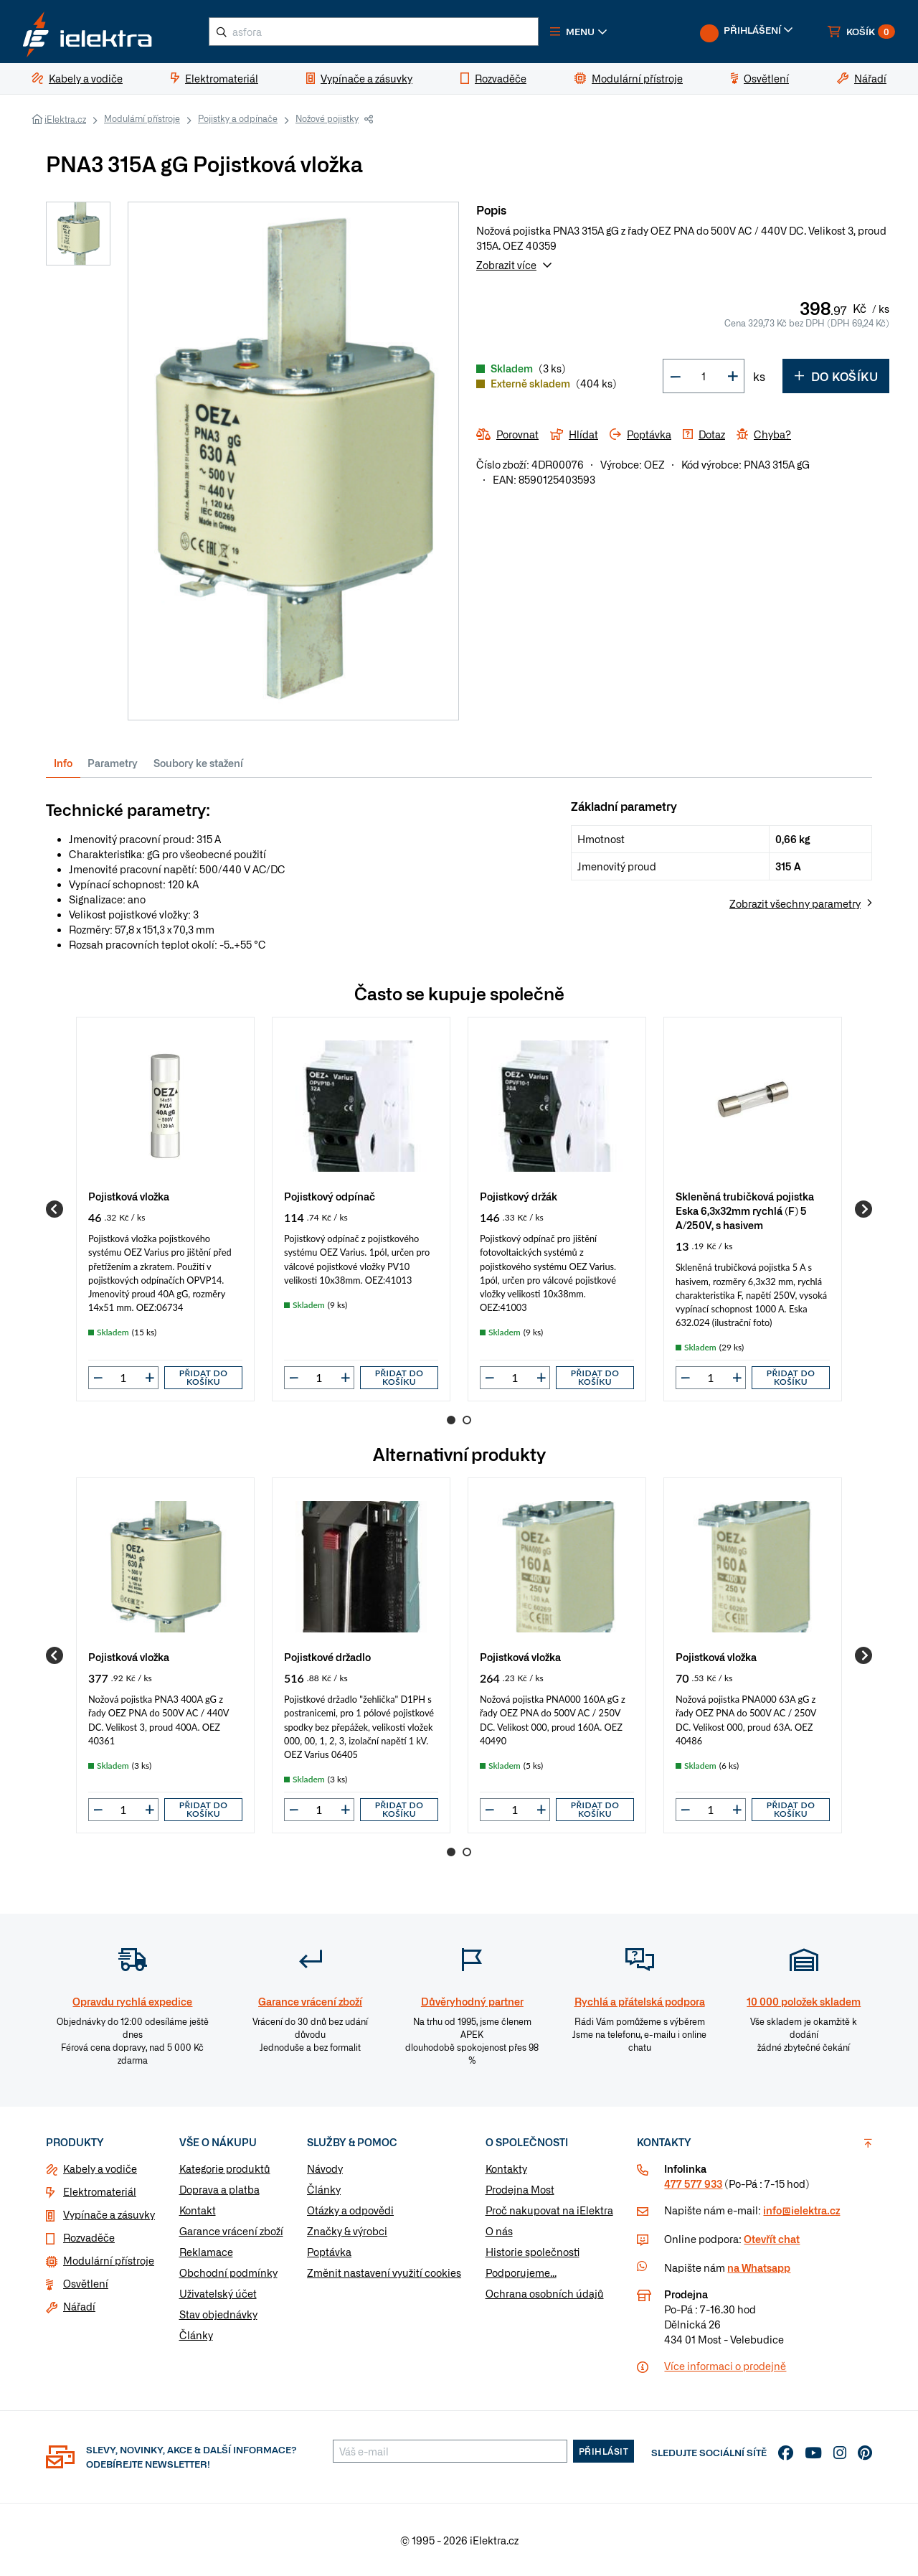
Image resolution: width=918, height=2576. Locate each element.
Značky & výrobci (347, 2231)
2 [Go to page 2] (467, 1420)
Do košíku (836, 376)
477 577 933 (693, 2183)
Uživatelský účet (218, 2293)
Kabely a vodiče (100, 2168)
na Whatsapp (758, 2267)
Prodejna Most (520, 2189)
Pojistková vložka (128, 1196)
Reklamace (206, 2251)
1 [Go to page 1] (451, 1420)
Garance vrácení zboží (231, 2231)
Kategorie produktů (224, 2168)
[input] (123, 1378)
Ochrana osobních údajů (545, 2293)
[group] (165, 1209)
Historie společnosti (532, 2251)
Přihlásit (604, 2451)
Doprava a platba (219, 2189)
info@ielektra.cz (801, 2210)
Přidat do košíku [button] (203, 1377)
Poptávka (329, 2251)
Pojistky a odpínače (238, 118)
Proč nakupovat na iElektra (549, 2210)
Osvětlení (85, 2283)
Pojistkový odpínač (329, 1196)
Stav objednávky (218, 2314)
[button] (579, 31)
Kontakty (506, 2168)
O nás (499, 2231)
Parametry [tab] (112, 762)
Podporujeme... (521, 2272)
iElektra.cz (65, 119)
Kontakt (197, 2210)
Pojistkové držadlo (327, 1656)
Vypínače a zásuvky (109, 2214)
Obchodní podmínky (228, 2272)
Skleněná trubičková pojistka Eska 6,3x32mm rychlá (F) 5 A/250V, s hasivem (745, 1210)
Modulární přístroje (142, 118)
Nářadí (79, 2306)
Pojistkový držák (518, 1196)
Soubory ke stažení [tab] (198, 762)
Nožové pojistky (327, 118)
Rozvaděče (89, 2237)
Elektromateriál (99, 2191)
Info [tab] (63, 762)
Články (196, 2335)
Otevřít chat (772, 2238)
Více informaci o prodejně (725, 2365)
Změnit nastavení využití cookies (384, 2272)
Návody (325, 2168)
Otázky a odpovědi (350, 2210)
